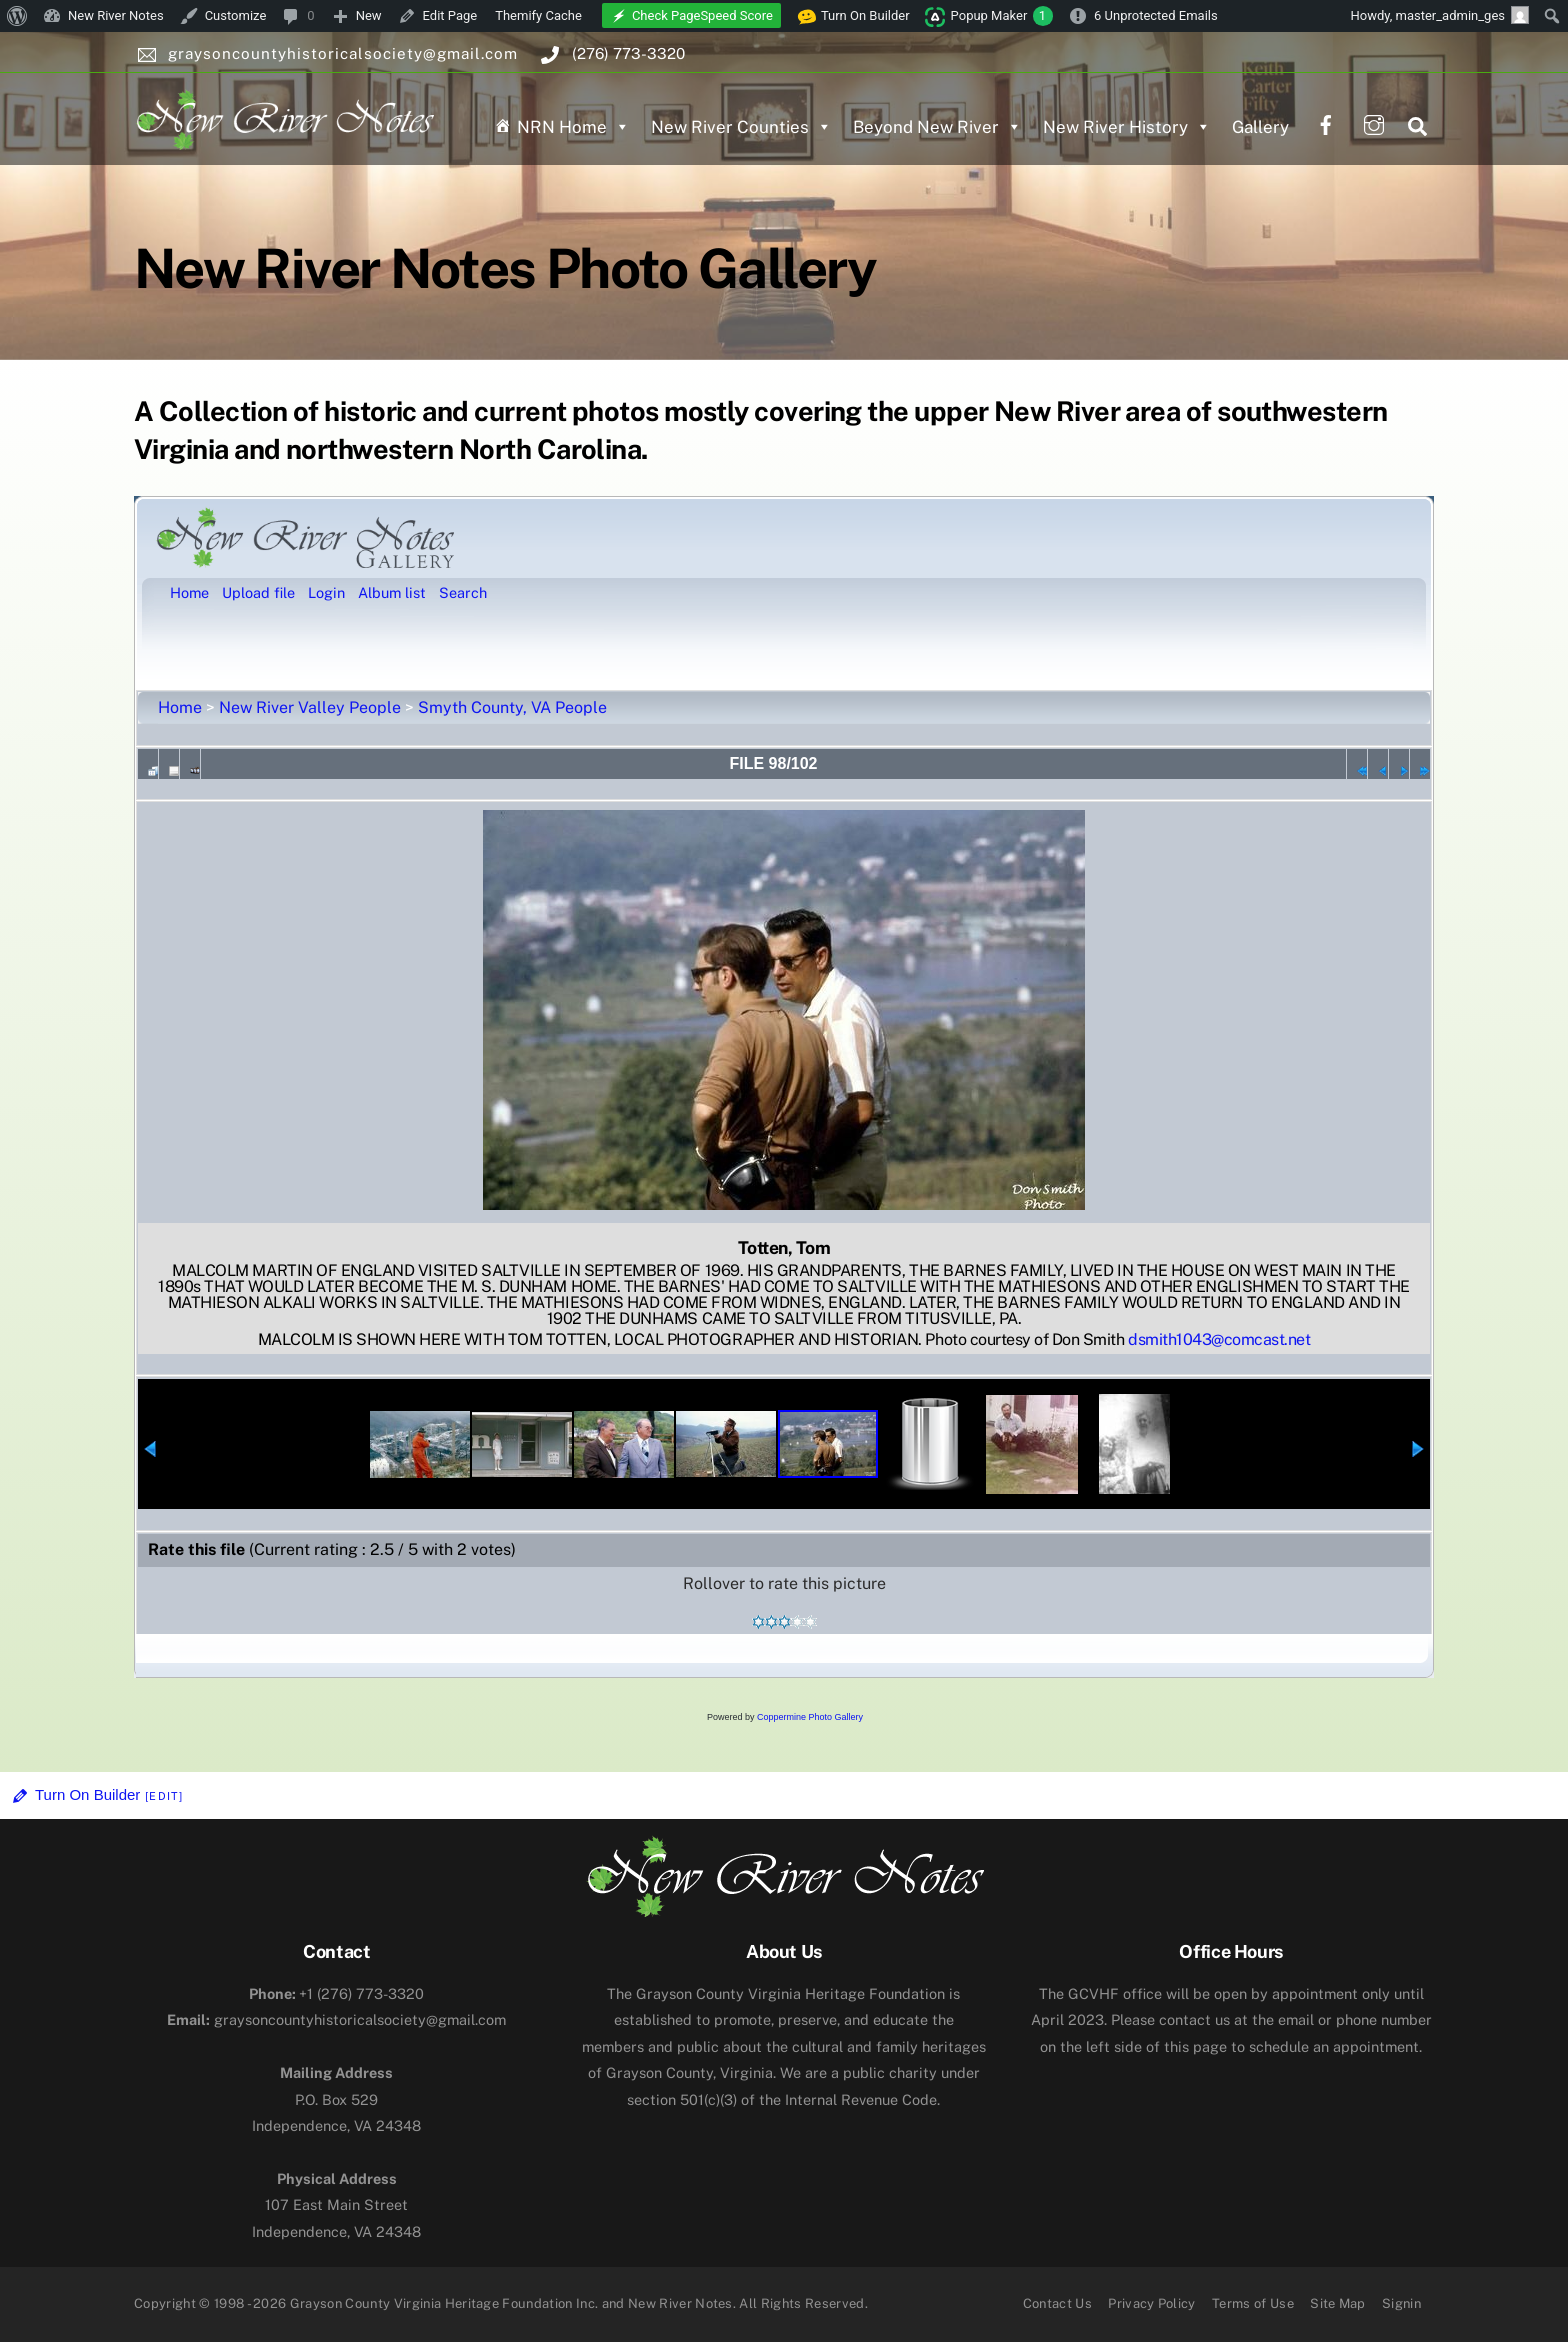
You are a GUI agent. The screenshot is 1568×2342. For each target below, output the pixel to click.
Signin (1401, 2303)
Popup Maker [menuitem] (1002, 16)
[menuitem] (17, 16)
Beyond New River (937, 127)
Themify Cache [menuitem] (538, 15)
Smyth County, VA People (512, 707)
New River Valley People (310, 707)
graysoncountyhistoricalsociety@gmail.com (336, 2019)
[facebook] (1326, 122)
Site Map (1338, 2303)
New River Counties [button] (741, 127)
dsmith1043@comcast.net (1219, 1339)
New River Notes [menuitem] (116, 15)
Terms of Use (1253, 2303)
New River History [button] (1127, 127)
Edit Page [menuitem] (450, 15)
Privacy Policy (1152, 2303)
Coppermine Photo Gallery (810, 1717)
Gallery (1260, 127)
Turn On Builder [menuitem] (854, 16)
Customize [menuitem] (236, 15)
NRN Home (573, 127)
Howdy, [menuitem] (1439, 15)
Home (180, 707)
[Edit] (164, 1796)
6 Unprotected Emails (1156, 15)
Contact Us (1057, 2303)
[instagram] (1374, 122)
